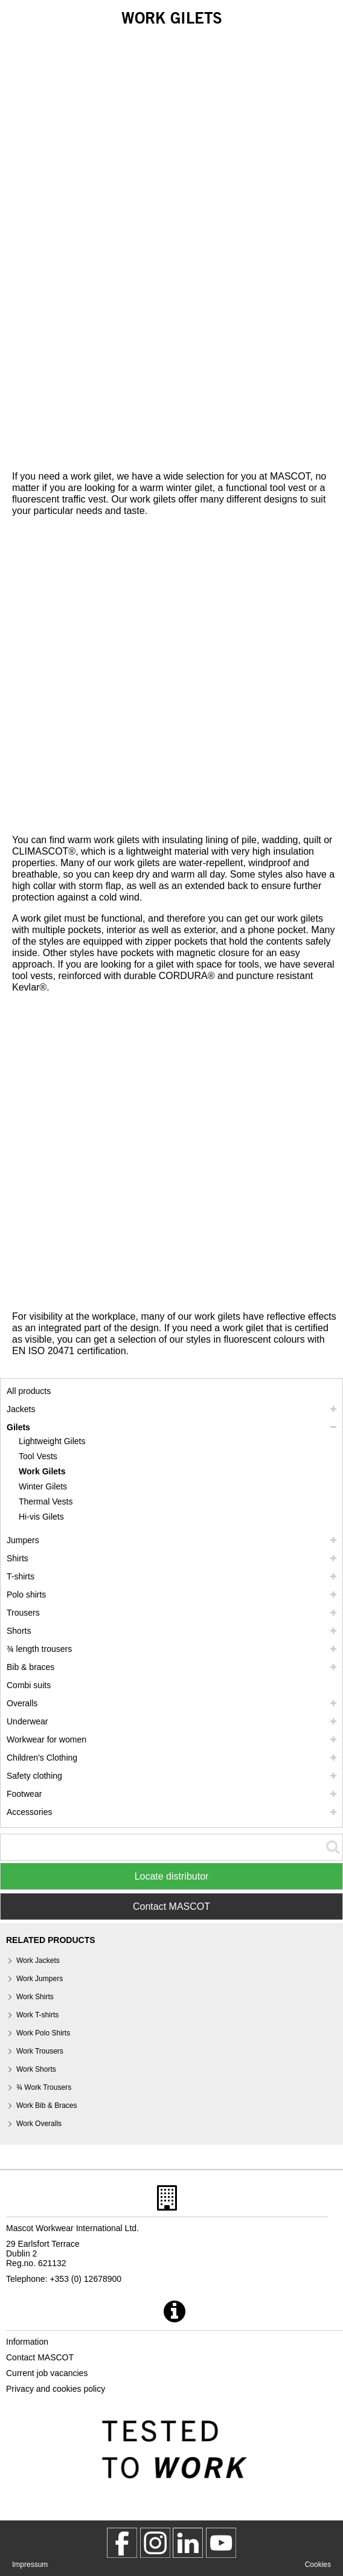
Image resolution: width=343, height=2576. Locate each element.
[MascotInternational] (221, 2543)
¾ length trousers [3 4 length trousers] (39, 1649)
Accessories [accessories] (29, 1812)
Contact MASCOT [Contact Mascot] (171, 1906)
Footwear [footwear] (24, 1794)
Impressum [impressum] (30, 2564)
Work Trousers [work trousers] (39, 2051)
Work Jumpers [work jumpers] (39, 1978)
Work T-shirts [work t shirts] (37, 2015)
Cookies (318, 2564)
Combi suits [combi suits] (29, 1685)
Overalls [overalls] (22, 1703)
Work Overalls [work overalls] (39, 2123)
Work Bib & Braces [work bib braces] (46, 2105)
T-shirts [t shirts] (20, 1576)
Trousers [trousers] (23, 1612)
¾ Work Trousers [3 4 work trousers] (43, 2087)
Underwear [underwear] (27, 1721)
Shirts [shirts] (17, 1558)
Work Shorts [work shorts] (36, 2069)
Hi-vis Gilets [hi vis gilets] (41, 1516)
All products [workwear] (29, 1391)
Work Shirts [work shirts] (35, 1997)
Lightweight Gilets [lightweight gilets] (52, 1441)
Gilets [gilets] (18, 1427)
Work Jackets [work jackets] (38, 1960)
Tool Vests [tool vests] (38, 1456)
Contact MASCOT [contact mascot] (40, 2357)
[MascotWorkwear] (122, 2543)
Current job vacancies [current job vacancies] (47, 2373)
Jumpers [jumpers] (23, 1540)
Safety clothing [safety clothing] (34, 1776)
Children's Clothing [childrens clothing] (42, 1757)
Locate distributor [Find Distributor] (172, 1876)
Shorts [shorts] (19, 1631)
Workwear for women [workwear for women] (46, 1739)
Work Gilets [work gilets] (42, 1471)
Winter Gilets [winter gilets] (43, 1486)
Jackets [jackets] (21, 1409)
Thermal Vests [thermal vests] (45, 1501)
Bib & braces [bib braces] (30, 1667)
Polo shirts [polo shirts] (26, 1594)
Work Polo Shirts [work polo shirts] (43, 2033)
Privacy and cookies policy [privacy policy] (55, 2389)
